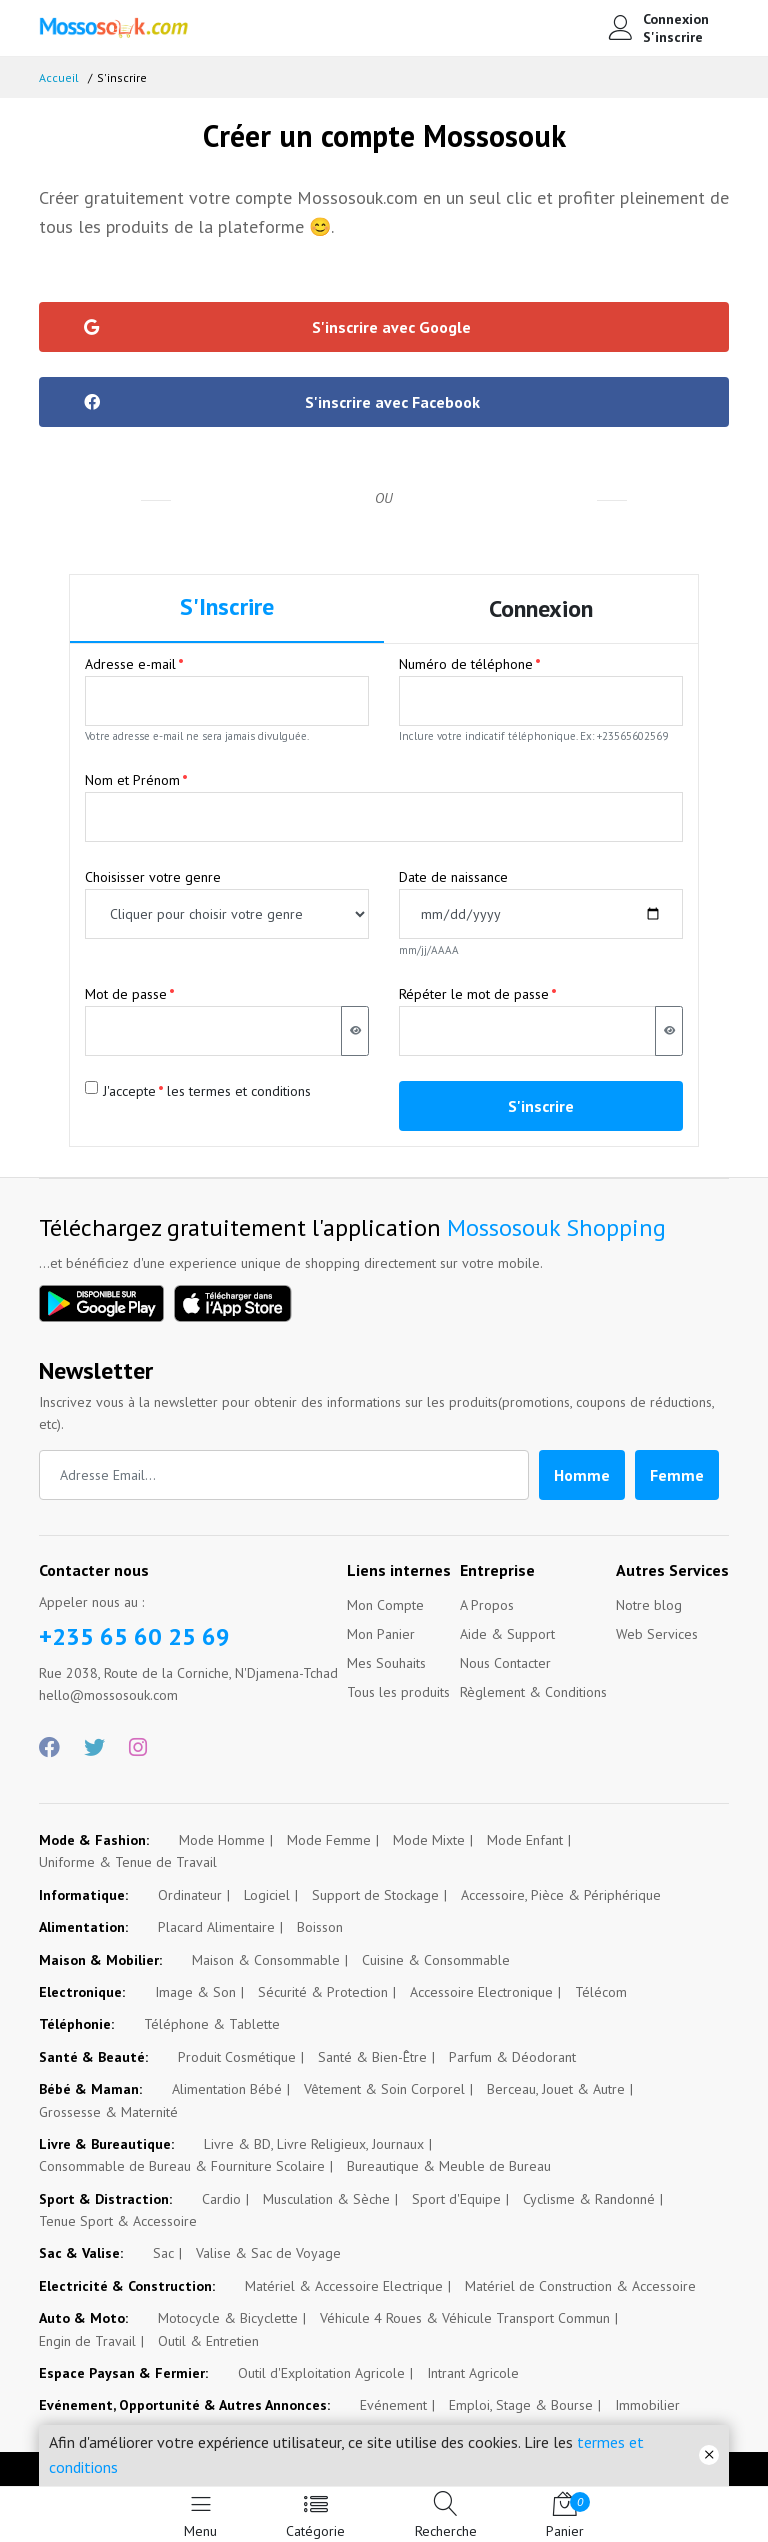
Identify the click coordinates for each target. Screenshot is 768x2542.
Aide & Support (507, 1634)
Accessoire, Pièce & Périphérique (561, 1895)
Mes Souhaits (386, 1663)
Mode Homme (222, 1840)
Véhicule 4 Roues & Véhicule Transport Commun (465, 2318)
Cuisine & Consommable (436, 1960)
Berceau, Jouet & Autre (556, 2089)
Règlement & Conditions (533, 1692)
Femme (677, 1475)
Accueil (59, 77)
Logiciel (267, 1895)
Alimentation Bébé (227, 2089)
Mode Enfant (525, 1840)
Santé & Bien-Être (372, 2057)
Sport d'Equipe (456, 2199)
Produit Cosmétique (237, 2057)
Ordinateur (190, 1895)
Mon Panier (381, 1634)
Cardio (221, 2199)
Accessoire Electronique (481, 1992)
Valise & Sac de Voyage (268, 2253)
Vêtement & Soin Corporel (384, 2089)
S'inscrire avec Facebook (282, 402)
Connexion (676, 19)
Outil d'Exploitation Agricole (321, 2373)
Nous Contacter (505, 1663)
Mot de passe (126, 994)
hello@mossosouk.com (108, 1695)
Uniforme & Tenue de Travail (128, 1862)
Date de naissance (453, 877)
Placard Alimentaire (216, 1927)
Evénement (393, 2405)
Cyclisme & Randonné (589, 2199)
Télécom (601, 1992)
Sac (163, 2253)
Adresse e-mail (130, 664)
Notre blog (649, 1605)
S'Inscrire (227, 606)
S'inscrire (673, 37)
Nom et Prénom (132, 780)
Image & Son (195, 1992)
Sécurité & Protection (323, 1992)
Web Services (657, 1634)
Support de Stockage (375, 1895)
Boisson (320, 1927)
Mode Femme (329, 1840)
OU (384, 498)
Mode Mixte (429, 1840)
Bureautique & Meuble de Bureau (449, 2166)
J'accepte (129, 1091)
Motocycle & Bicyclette (228, 2318)
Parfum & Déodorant (512, 2057)
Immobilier (647, 2405)
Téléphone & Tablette (212, 2024)
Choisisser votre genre (153, 877)
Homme (582, 1475)
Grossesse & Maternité (108, 2112)
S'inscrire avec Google (277, 327)
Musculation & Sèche (326, 2199)
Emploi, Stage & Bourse (521, 2405)
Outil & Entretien (208, 2341)
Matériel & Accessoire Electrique (344, 2286)
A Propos (487, 1605)
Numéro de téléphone (466, 664)
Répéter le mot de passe (474, 994)
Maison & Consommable (266, 1960)
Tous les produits (398, 1692)
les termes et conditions (239, 1091)
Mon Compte (385, 1605)
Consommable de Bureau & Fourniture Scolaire (182, 2166)
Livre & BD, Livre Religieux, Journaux (314, 2144)
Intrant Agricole (473, 2373)
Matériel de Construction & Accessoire (580, 2286)
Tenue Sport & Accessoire (118, 2221)
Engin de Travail (87, 2341)
